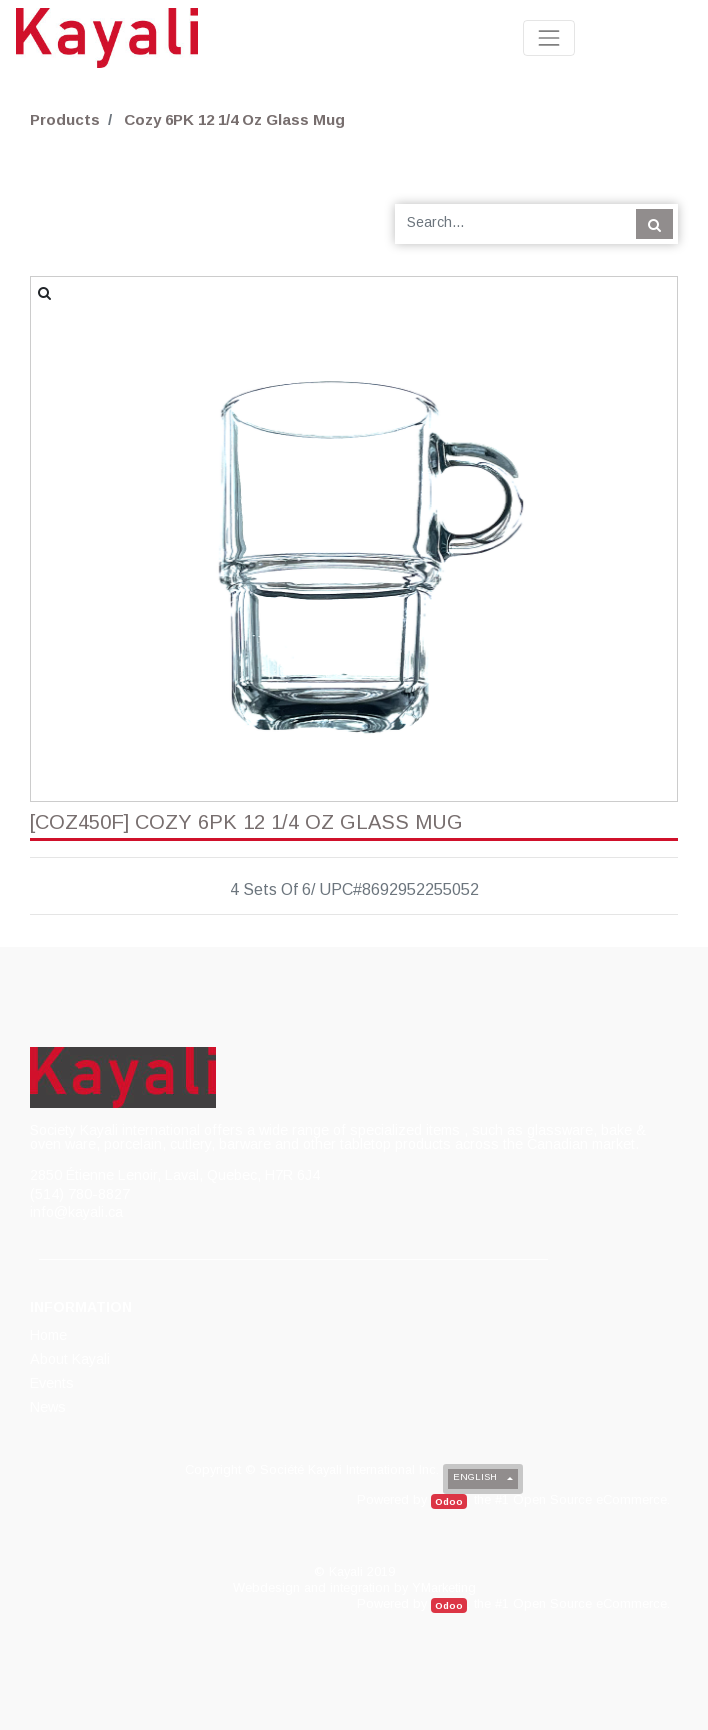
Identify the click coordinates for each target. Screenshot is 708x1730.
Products (65, 119)
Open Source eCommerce (590, 1499)
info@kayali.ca (76, 1212)
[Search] (654, 224)
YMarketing (444, 1587)
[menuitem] (50, 1335)
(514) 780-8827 (80, 1194)
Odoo (449, 1501)
